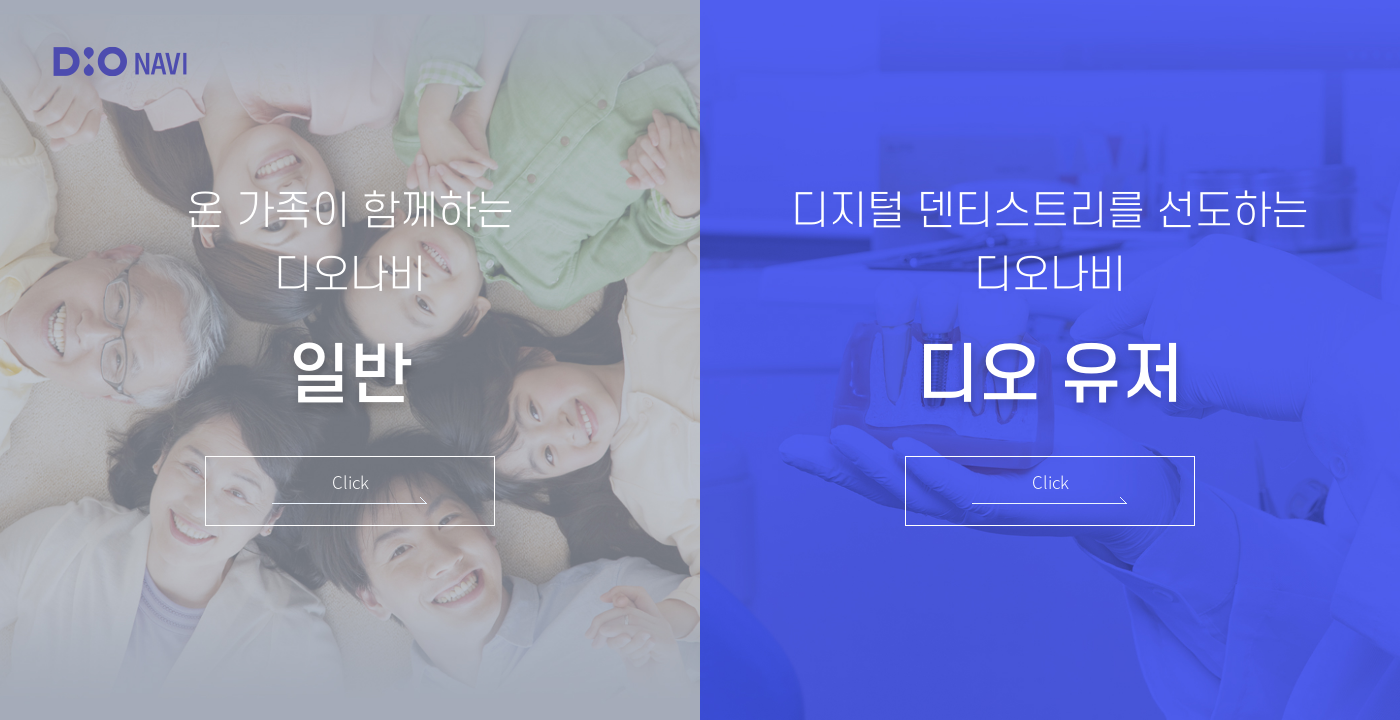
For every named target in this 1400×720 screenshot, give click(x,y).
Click (350, 481)
